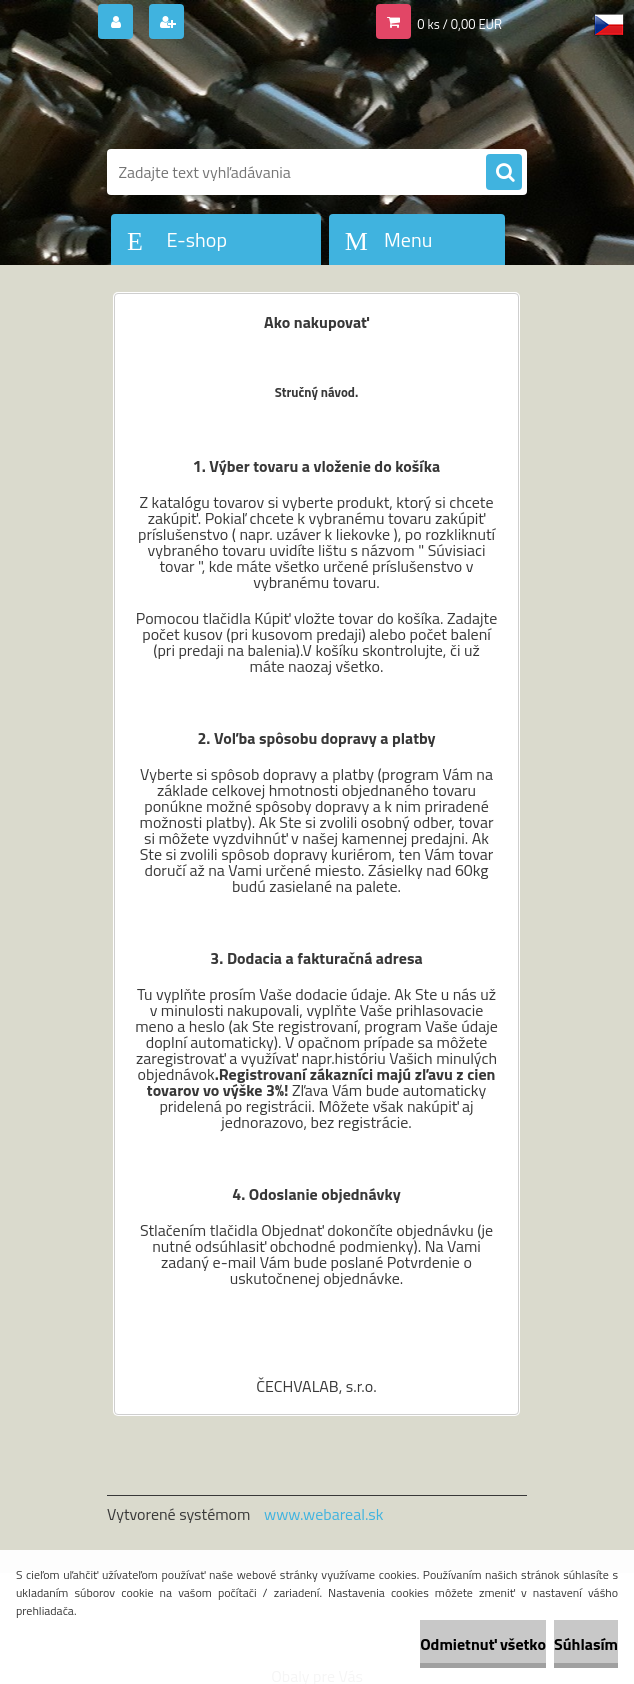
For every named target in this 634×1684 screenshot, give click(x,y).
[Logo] (244, 97)
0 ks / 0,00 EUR (459, 24)
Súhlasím (586, 1644)
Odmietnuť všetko (483, 1644)
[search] (504, 173)
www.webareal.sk (324, 1514)
